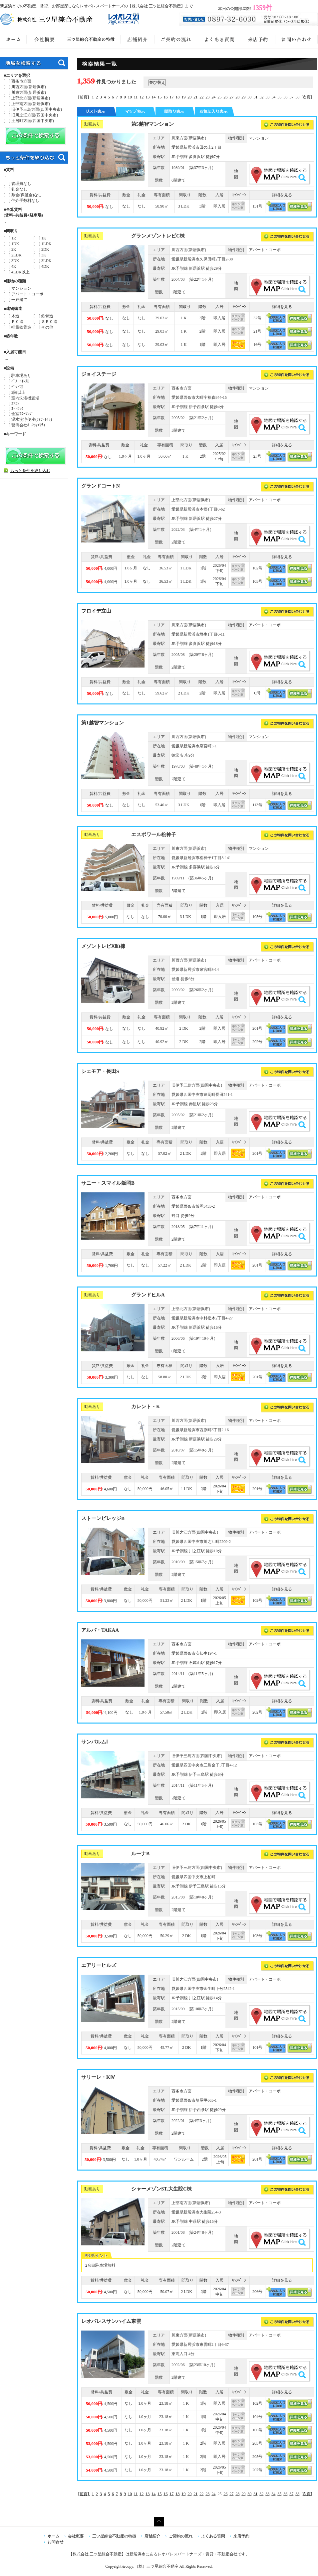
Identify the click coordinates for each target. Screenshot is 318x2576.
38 (297, 97)
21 (195, 97)
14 (154, 97)
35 (279, 97)
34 (273, 97)
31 (255, 97)
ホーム (54, 2536)
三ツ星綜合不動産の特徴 (114, 2536)
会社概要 (76, 2536)
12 (142, 97)
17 (171, 97)
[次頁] (306, 97)
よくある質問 (213, 2536)
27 (231, 97)
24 (213, 97)
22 (201, 97)
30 (249, 97)
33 (267, 97)
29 (243, 97)
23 (207, 97)
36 (285, 97)
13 (148, 97)
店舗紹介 (152, 2536)
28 (237, 97)
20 (189, 97)
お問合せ (56, 2541)
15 (159, 97)
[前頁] (84, 97)
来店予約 (241, 2536)
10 (130, 97)
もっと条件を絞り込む (30, 470)
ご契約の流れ (181, 2536)
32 (261, 97)
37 (291, 97)
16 (165, 97)
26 (225, 97)
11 (136, 97)
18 (177, 97)
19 (183, 97)
